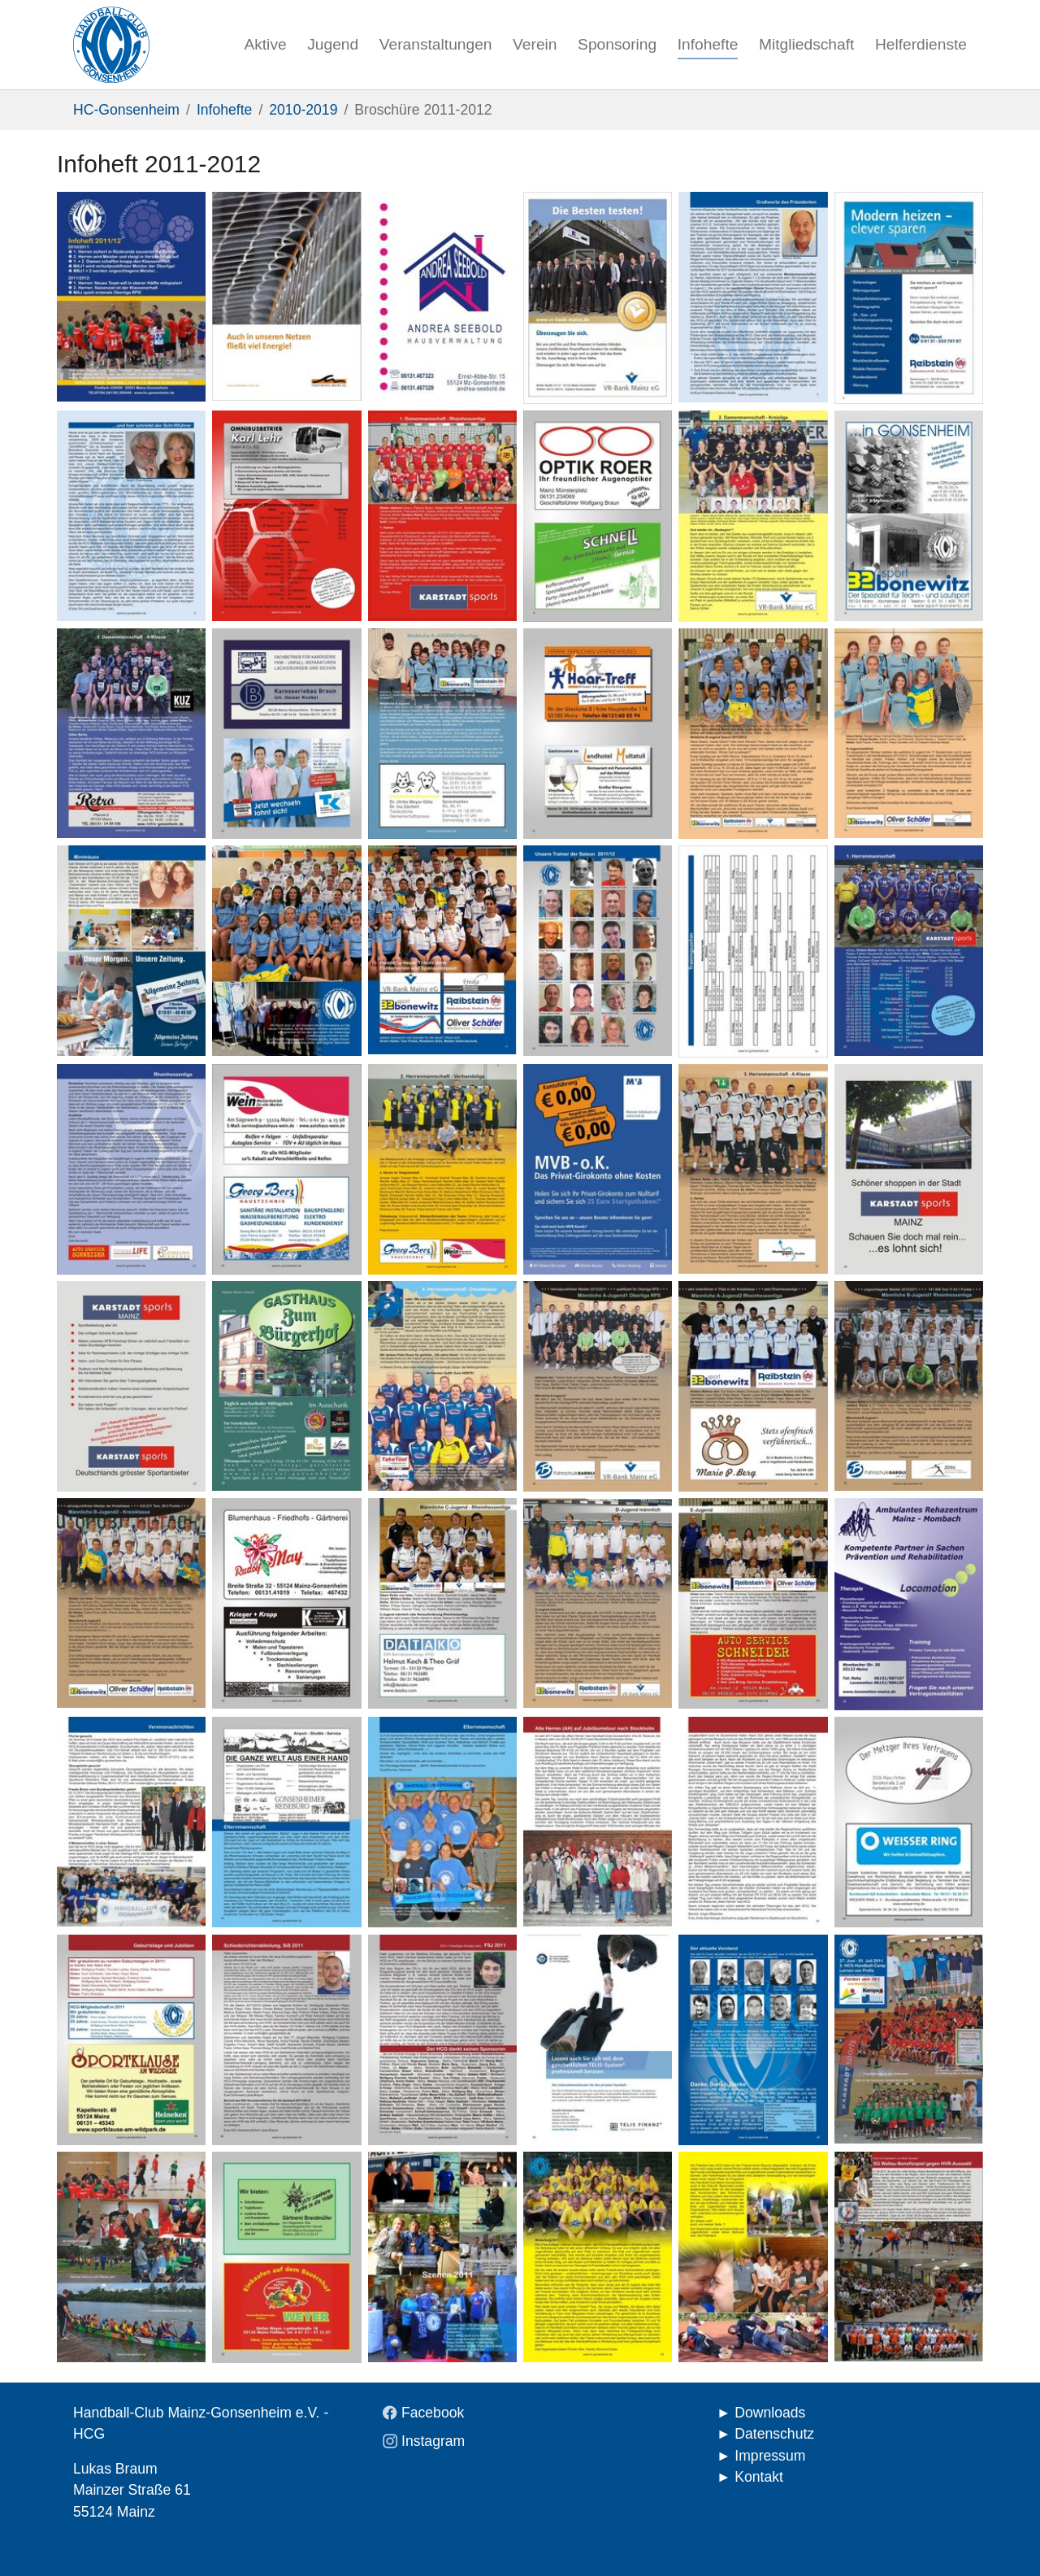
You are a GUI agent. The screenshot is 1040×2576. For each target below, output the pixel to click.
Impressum (769, 2456)
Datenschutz (774, 2434)
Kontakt (758, 2477)
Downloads (769, 2412)
